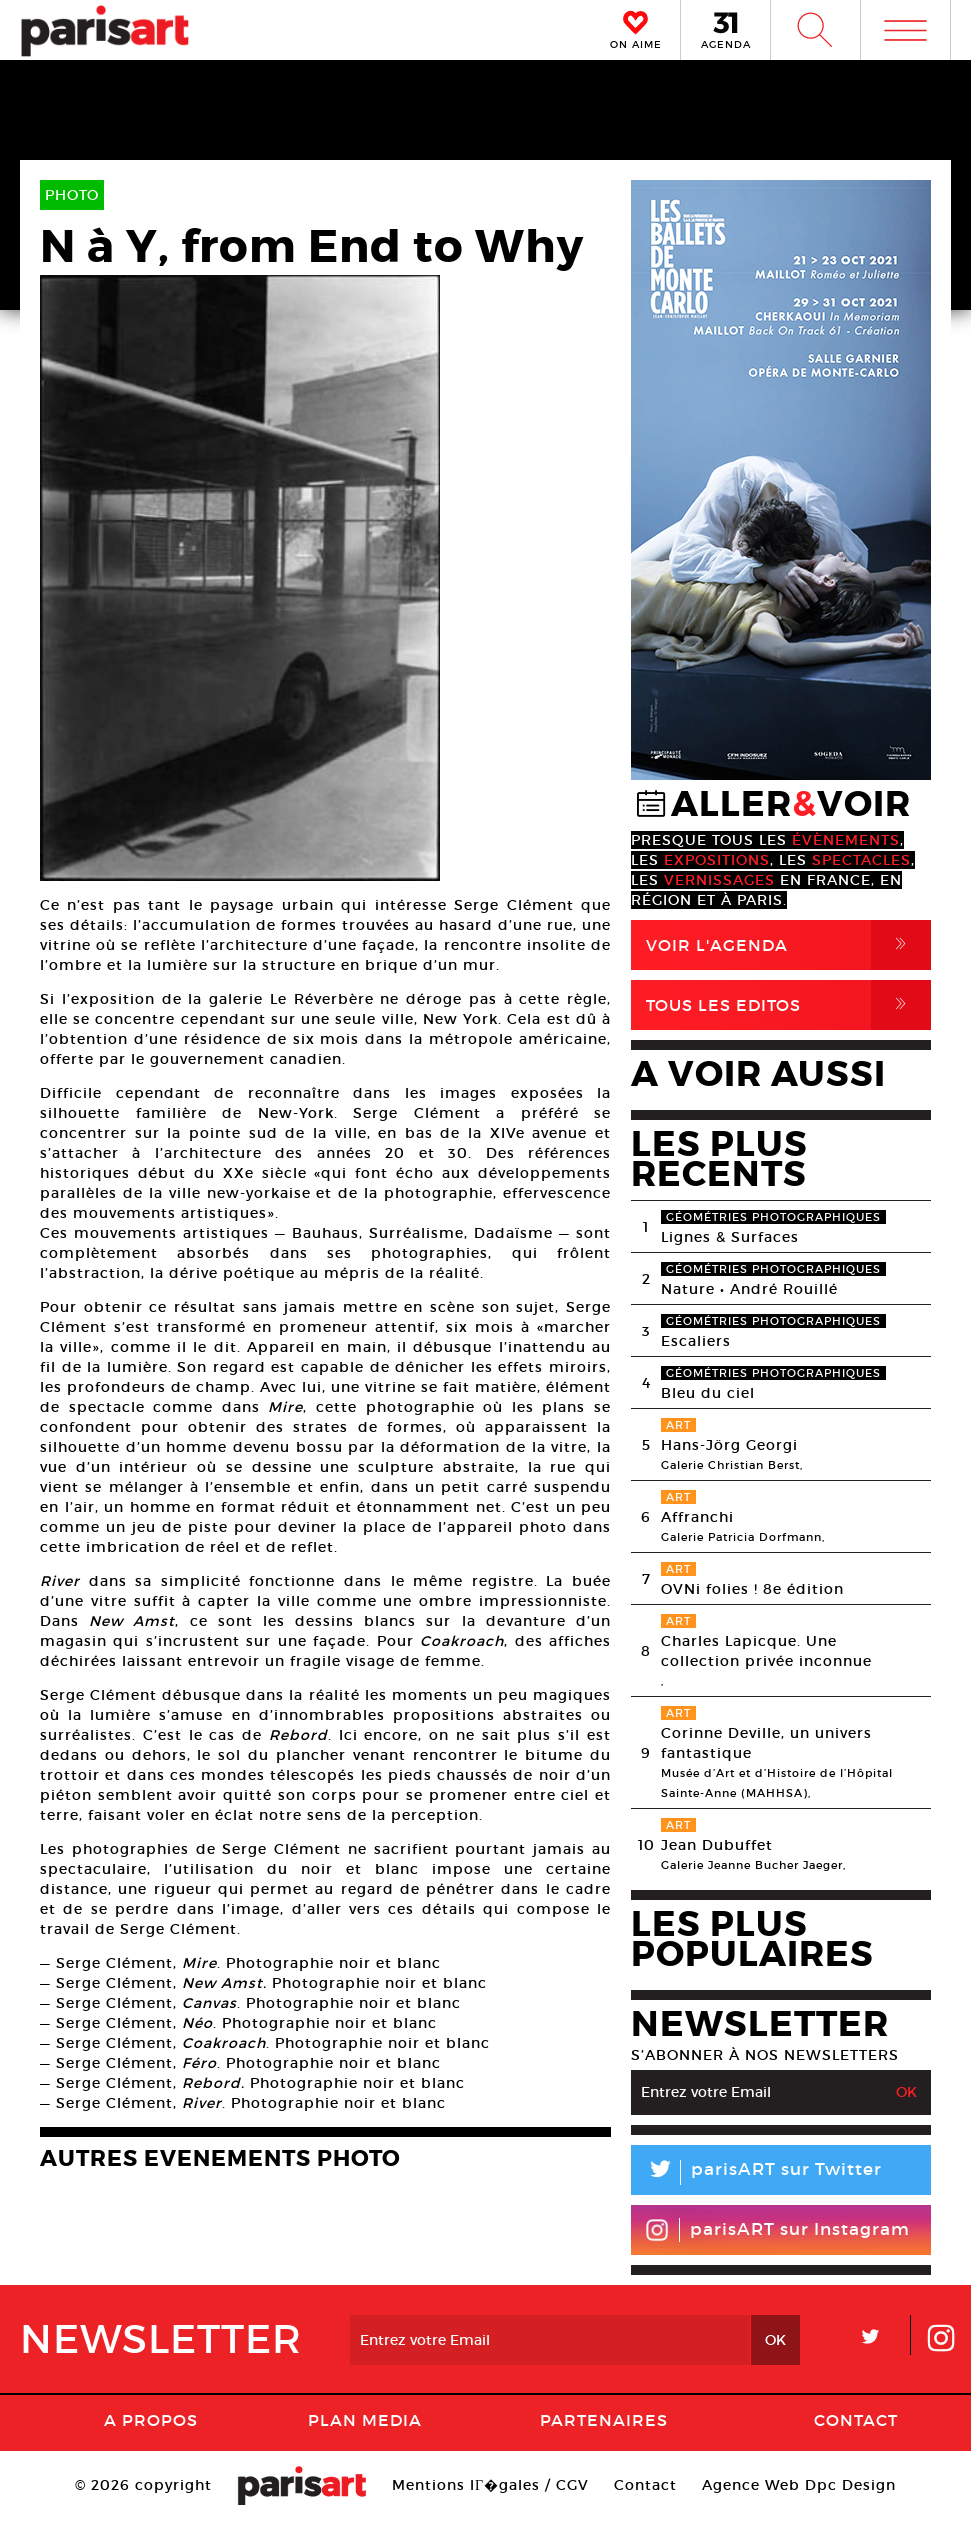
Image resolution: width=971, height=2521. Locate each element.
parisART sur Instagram (777, 2230)
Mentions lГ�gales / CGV (490, 2485)
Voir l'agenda (788, 945)
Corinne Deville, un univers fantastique (766, 1743)
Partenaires (604, 2420)
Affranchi (697, 1517)
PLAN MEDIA (365, 2420)
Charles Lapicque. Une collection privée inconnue (766, 1651)
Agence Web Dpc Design (799, 2485)
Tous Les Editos (788, 1005)
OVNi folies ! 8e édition (752, 1589)
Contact (856, 2420)
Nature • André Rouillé (749, 1289)
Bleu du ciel (708, 1393)
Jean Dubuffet (717, 1845)
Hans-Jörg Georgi (729, 1445)
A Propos (151, 2420)
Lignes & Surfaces (730, 1237)
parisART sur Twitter (756, 2172)
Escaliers (696, 1341)
